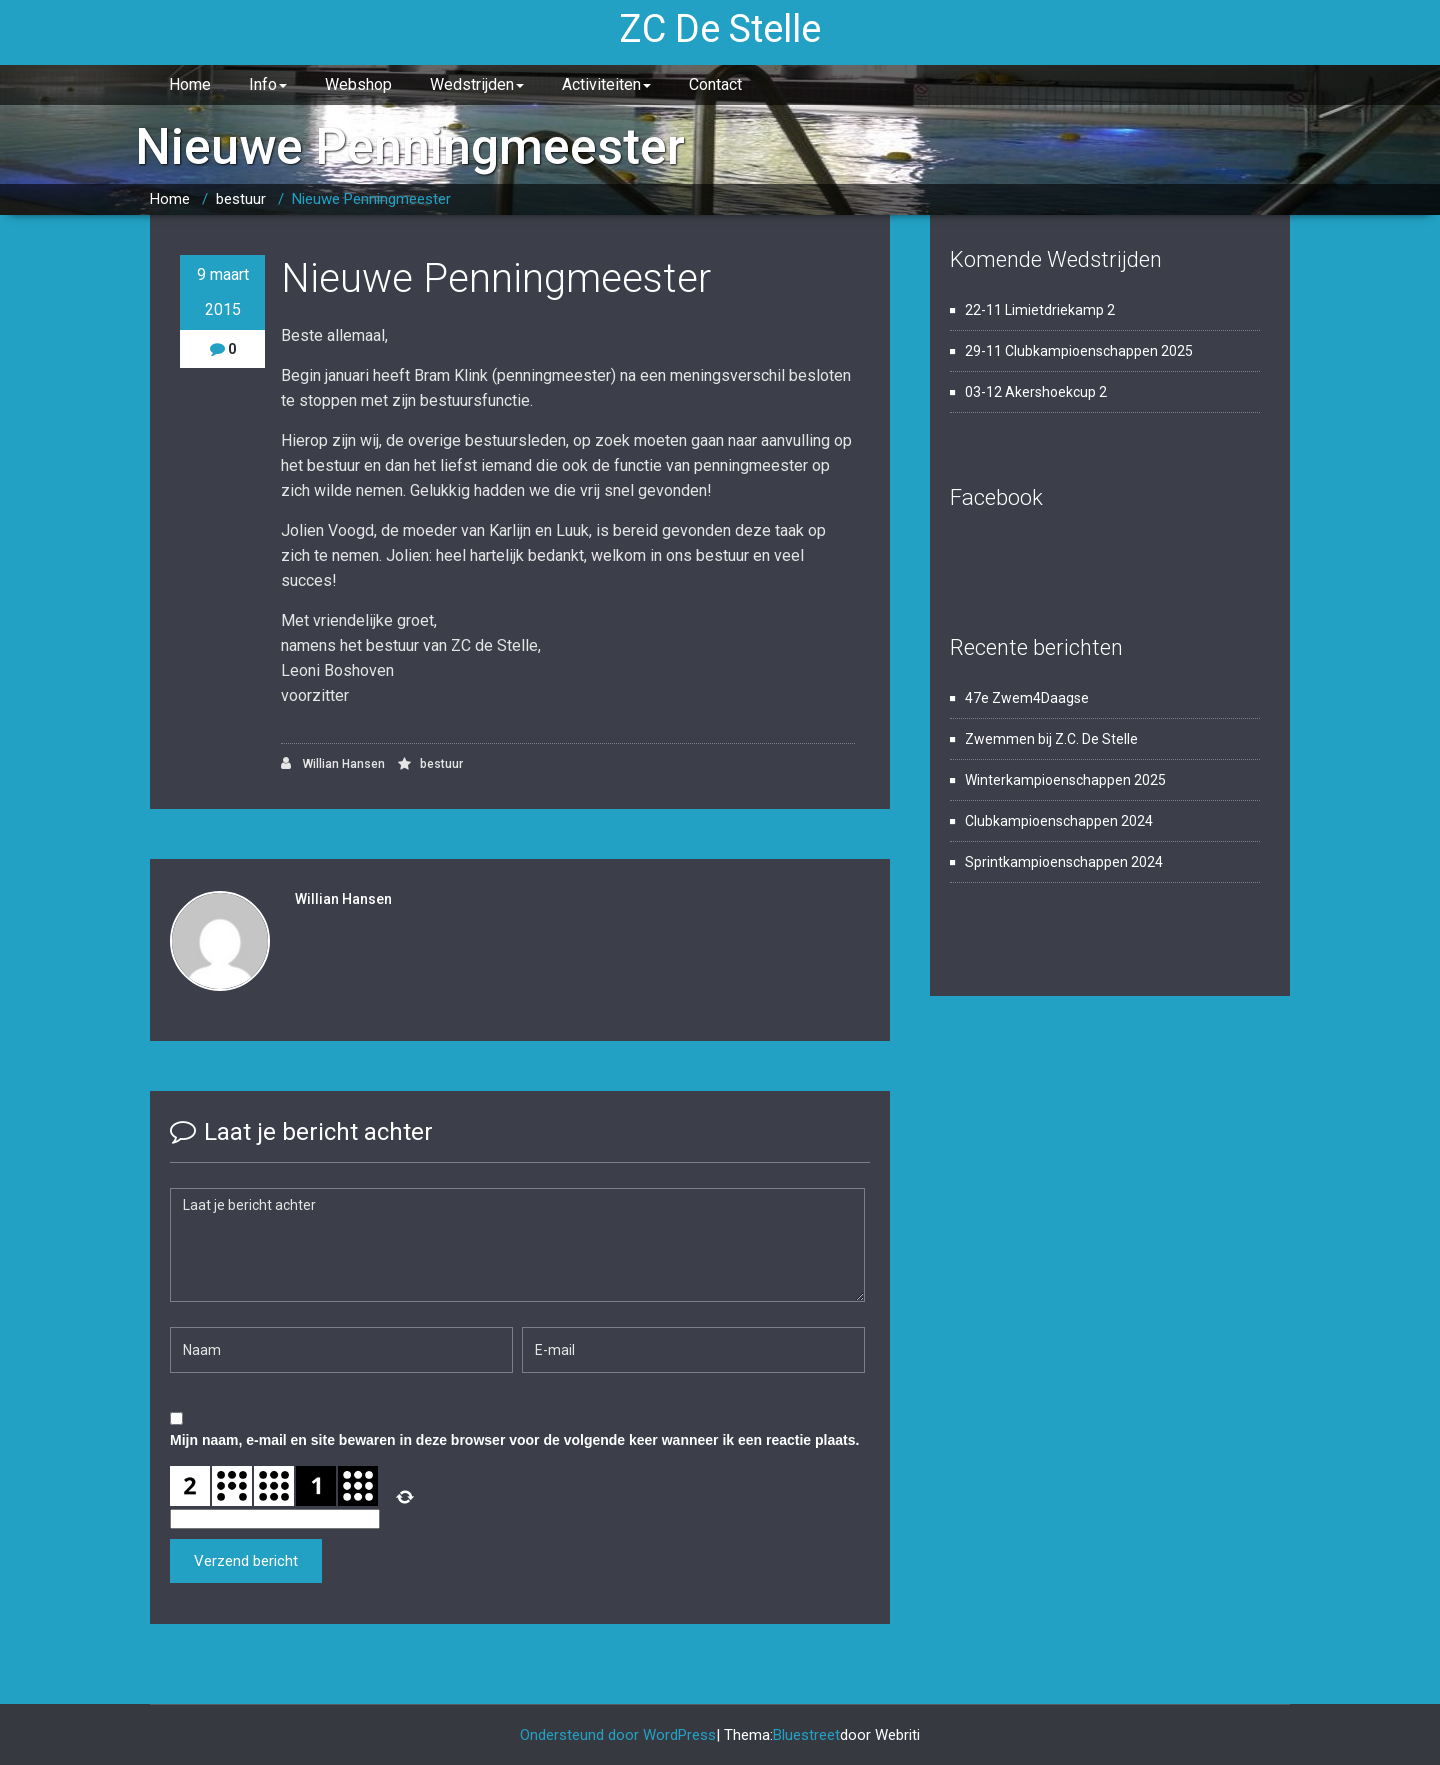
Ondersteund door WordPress (618, 1735)
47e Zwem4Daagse (1027, 698)
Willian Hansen (333, 763)
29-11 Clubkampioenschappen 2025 (1079, 351)
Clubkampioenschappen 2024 (1059, 821)
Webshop (358, 84)
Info (268, 84)
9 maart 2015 (223, 292)
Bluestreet (806, 1735)
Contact (715, 84)
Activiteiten (606, 84)
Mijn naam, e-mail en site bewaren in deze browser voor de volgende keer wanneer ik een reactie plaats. (514, 1440)
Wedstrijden (477, 84)
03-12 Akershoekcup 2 (1036, 392)
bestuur (241, 199)
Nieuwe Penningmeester (371, 199)
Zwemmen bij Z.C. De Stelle (1051, 739)
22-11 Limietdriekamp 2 (1040, 310)
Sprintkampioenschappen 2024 (1064, 862)
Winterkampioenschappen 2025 (1065, 780)
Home (190, 84)
